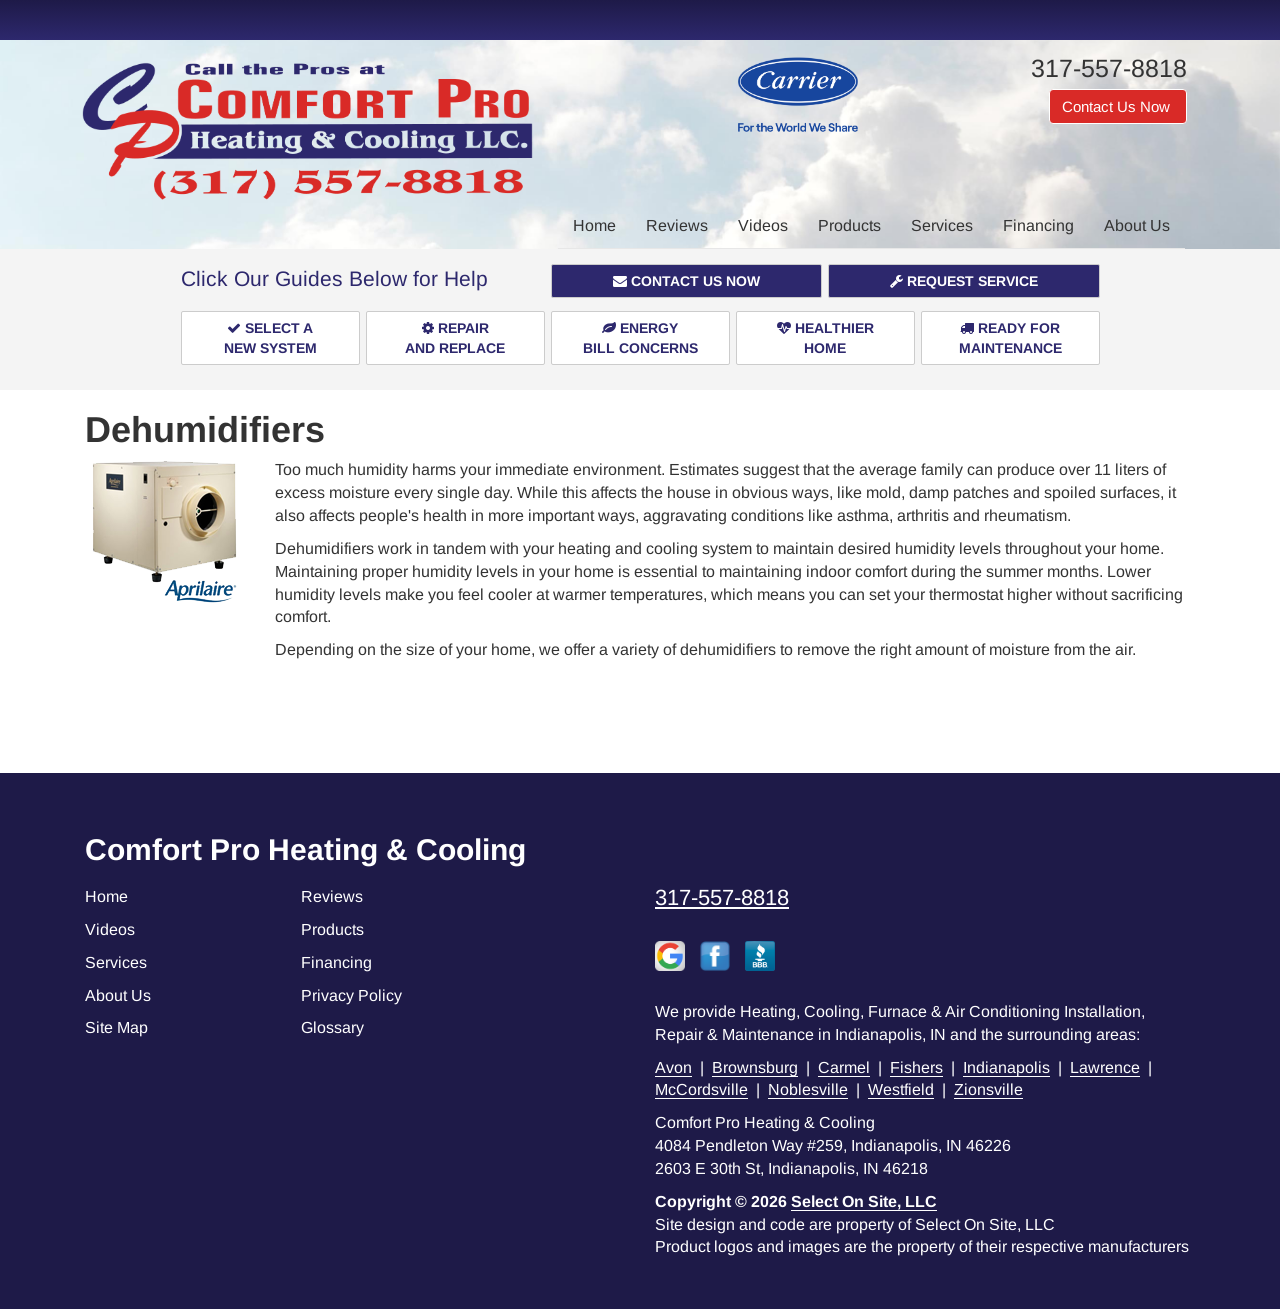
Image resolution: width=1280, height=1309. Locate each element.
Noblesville (808, 1089)
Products (849, 225)
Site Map (116, 1027)
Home (594, 225)
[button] (687, 281)
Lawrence (1105, 1067)
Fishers (916, 1067)
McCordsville (701, 1089)
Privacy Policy (351, 995)
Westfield (901, 1089)
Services (942, 225)
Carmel (844, 1067)
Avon (673, 1067)
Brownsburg (755, 1067)
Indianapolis (1006, 1067)
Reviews (677, 225)
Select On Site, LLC (864, 1201)
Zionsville (988, 1089)
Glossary (332, 1027)
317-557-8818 (722, 897)
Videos (763, 225)
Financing (1038, 225)
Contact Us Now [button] (1118, 106)
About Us (1137, 225)
